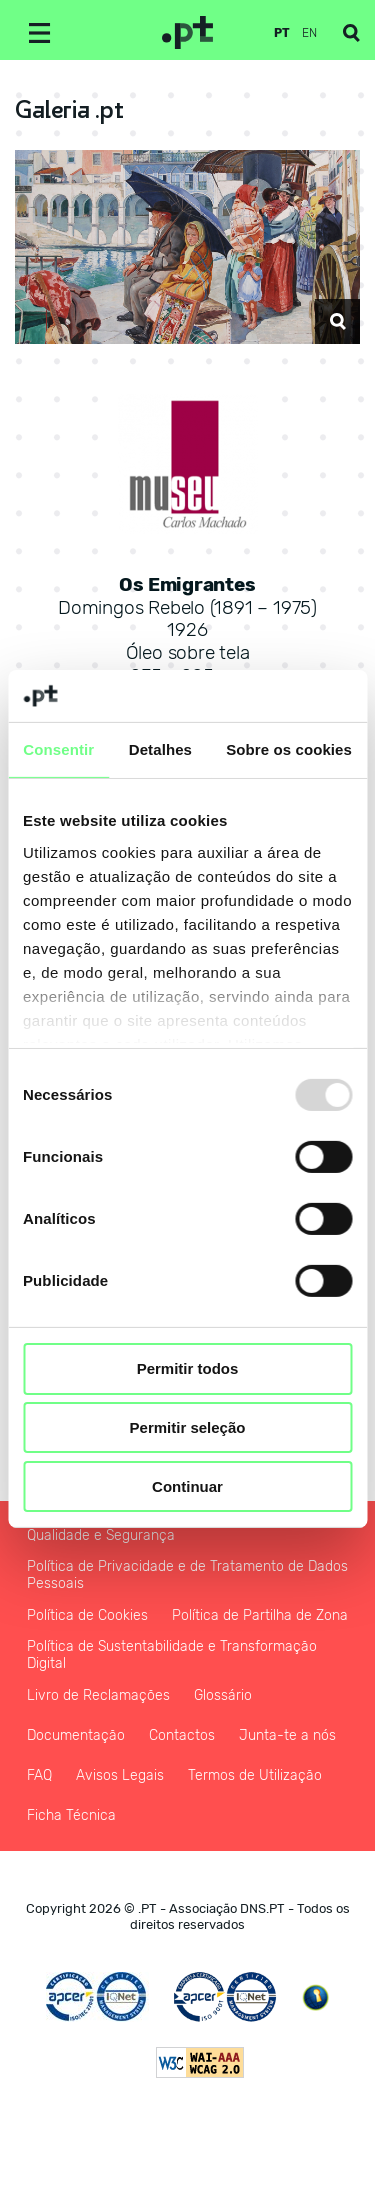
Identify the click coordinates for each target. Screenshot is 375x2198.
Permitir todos (188, 1368)
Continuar (187, 1486)
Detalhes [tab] (160, 749)
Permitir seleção (188, 1427)
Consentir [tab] (58, 749)
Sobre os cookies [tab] (289, 749)
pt (282, 33)
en (309, 33)
